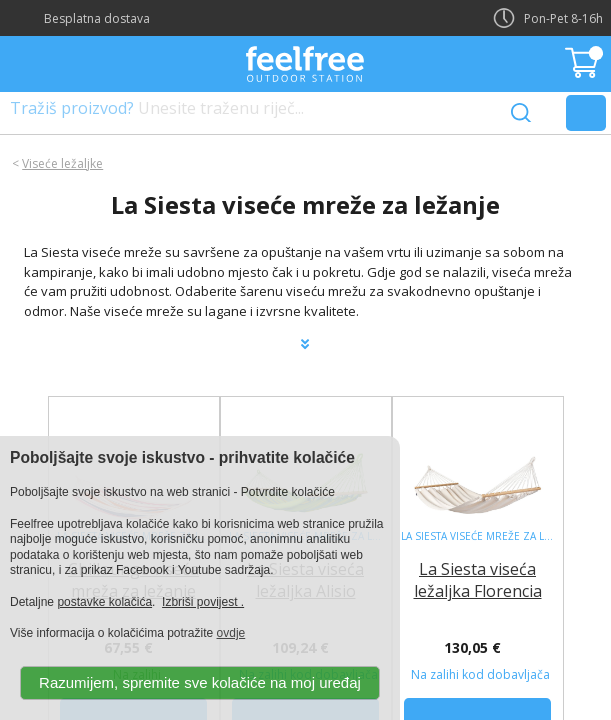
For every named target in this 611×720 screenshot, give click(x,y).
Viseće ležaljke (62, 163)
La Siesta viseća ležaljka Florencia (478, 580)
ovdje (231, 633)
